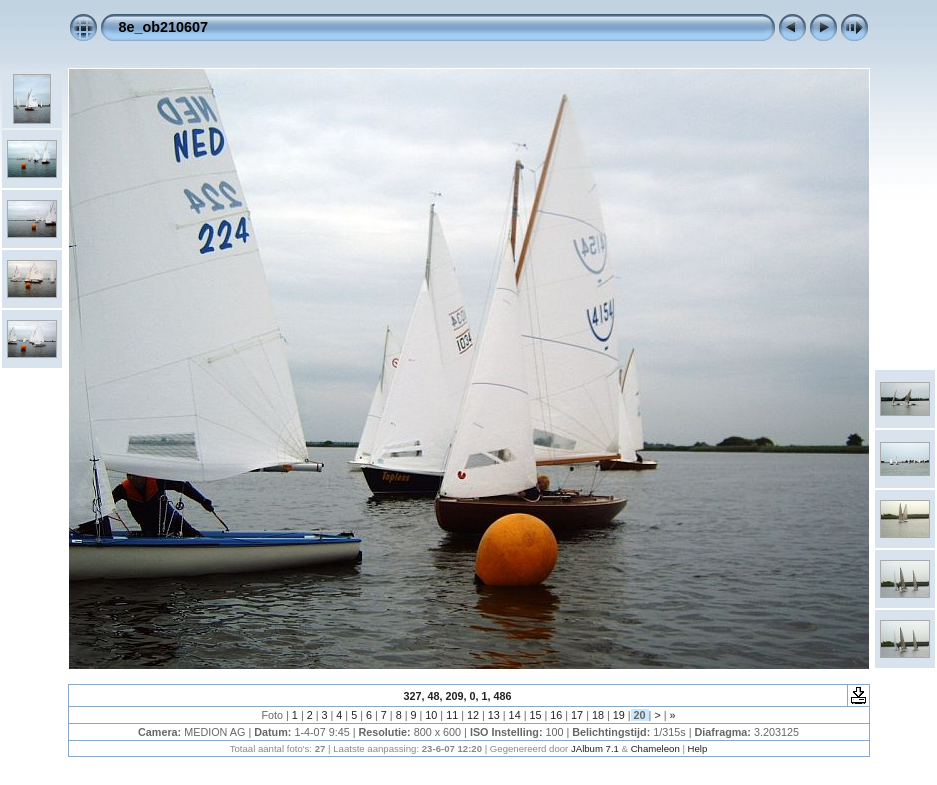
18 (598, 715)
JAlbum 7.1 (595, 748)
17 (577, 715)
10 (431, 715)
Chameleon (655, 748)
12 (473, 715)
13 (494, 715)
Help (698, 748)
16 (556, 715)
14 (515, 715)
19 (619, 715)
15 (535, 715)
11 (452, 715)
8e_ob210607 (164, 27)
